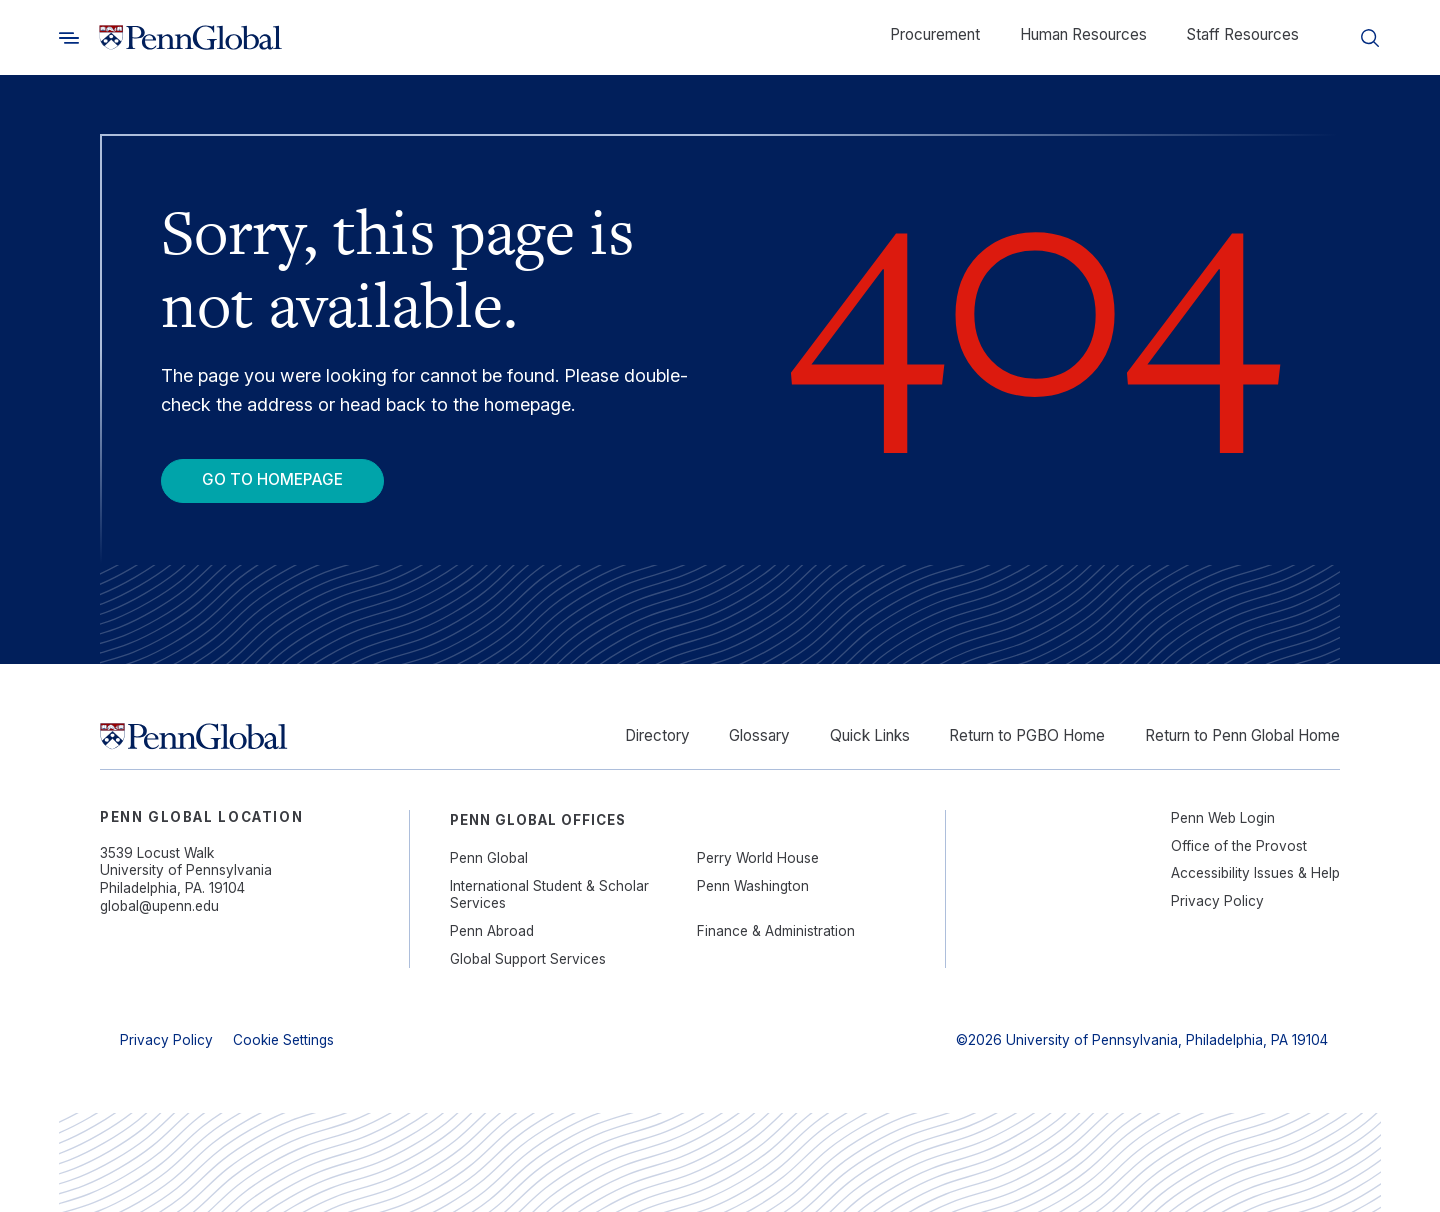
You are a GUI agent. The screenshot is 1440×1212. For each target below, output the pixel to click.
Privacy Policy (1217, 901)
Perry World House (758, 858)
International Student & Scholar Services (549, 895)
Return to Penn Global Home (1242, 735)
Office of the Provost (1239, 846)
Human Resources (1083, 34)
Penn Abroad (492, 931)
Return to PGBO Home (1027, 735)
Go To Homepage (272, 479)
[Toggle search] (69, 38)
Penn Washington (753, 886)
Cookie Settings (283, 1040)
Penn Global (489, 858)
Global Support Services (528, 959)
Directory (657, 735)
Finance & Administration (776, 931)
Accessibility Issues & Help (1255, 873)
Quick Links (870, 735)
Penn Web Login (1223, 818)
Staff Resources (1242, 34)
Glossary (759, 735)
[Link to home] (190, 38)
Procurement (935, 34)
